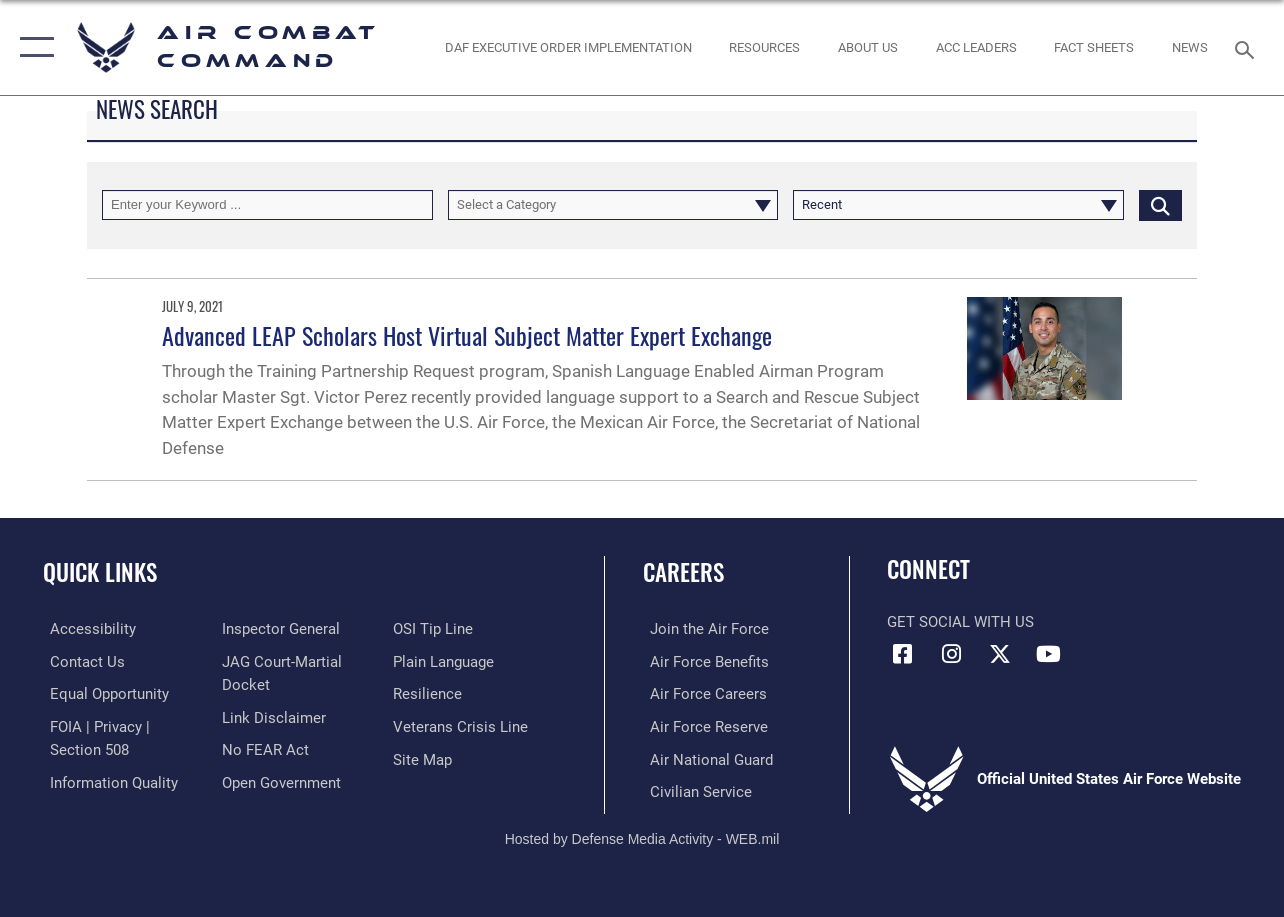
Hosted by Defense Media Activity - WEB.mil (642, 835)
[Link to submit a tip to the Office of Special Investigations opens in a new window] (435, 629)
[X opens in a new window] (1000, 654)
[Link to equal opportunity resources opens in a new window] (102, 693)
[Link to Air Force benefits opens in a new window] (702, 661)
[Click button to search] (1160, 205)
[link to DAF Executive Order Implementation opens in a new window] (568, 48)
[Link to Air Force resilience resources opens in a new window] (429, 693)
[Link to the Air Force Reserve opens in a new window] (702, 725)
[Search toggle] (1248, 47)
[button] (32, 47)
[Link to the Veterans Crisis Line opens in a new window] (462, 725)
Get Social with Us (960, 622)
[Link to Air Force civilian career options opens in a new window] (694, 789)
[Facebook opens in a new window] (902, 654)
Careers (683, 572)
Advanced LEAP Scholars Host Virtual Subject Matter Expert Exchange (467, 335)
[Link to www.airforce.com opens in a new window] (702, 629)
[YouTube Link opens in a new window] (1049, 654)
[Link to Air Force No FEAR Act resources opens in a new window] (262, 748)
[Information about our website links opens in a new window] (271, 716)
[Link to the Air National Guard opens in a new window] (704, 757)
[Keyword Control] (267, 205)
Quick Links (100, 572)
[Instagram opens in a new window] (951, 654)
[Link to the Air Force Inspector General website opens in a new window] (278, 629)
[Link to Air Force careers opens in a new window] (701, 693)
